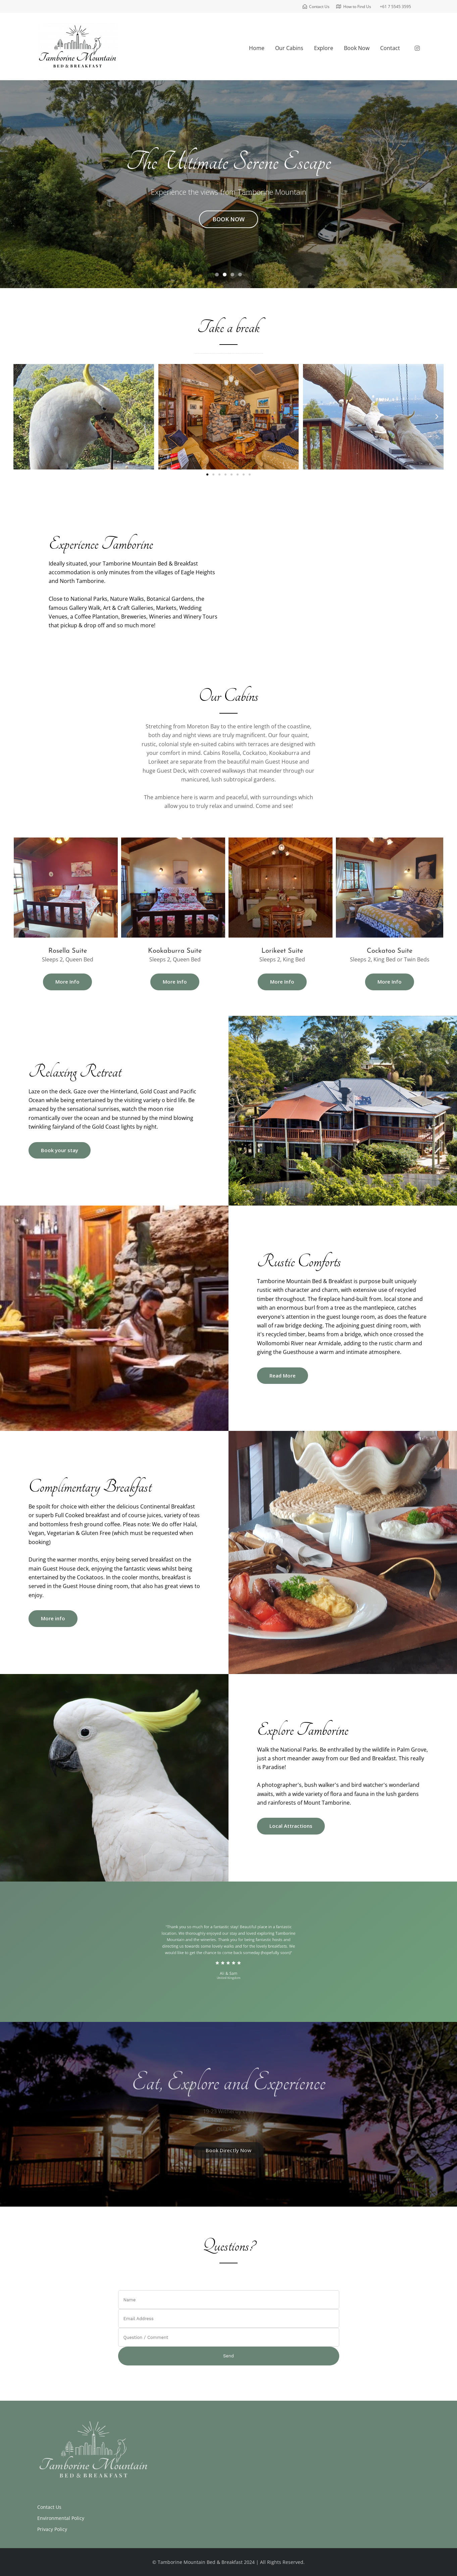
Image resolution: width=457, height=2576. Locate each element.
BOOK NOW (228, 219)
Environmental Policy (60, 2518)
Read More (282, 1375)
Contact (390, 48)
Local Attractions (290, 1825)
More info (53, 1618)
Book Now (356, 48)
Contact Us (49, 2507)
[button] (20, 416)
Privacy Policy (52, 2529)
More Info (67, 981)
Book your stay (59, 1150)
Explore (323, 48)
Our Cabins (289, 48)
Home (256, 48)
